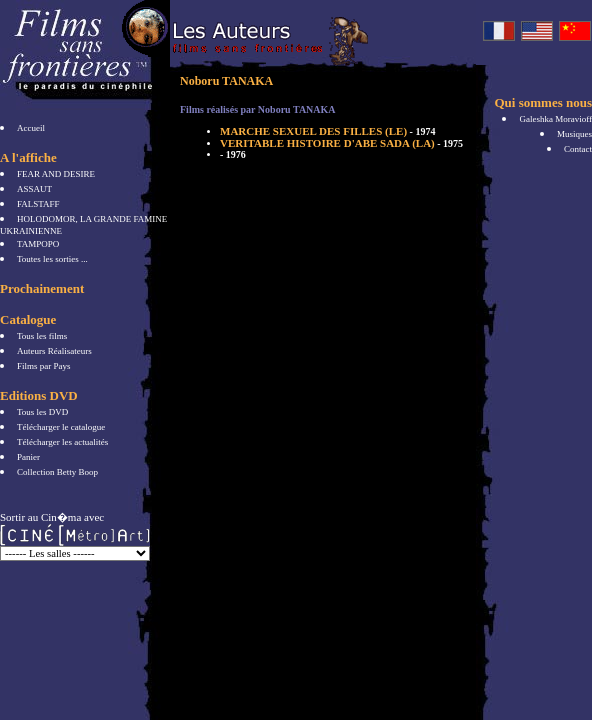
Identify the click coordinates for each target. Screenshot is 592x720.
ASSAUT (34, 189)
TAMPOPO (38, 244)
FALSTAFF (38, 204)
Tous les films (42, 336)
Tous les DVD (42, 412)
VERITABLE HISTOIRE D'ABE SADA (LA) (341, 143)
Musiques (574, 134)
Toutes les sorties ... (52, 259)
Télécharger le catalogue (61, 427)
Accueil (31, 128)
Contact (578, 149)
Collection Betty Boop (57, 472)
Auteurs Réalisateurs (54, 351)
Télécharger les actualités (62, 442)
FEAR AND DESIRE (56, 174)
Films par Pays (44, 366)
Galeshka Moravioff (555, 119)
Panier (28, 457)
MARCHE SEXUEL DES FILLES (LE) (327, 131)
